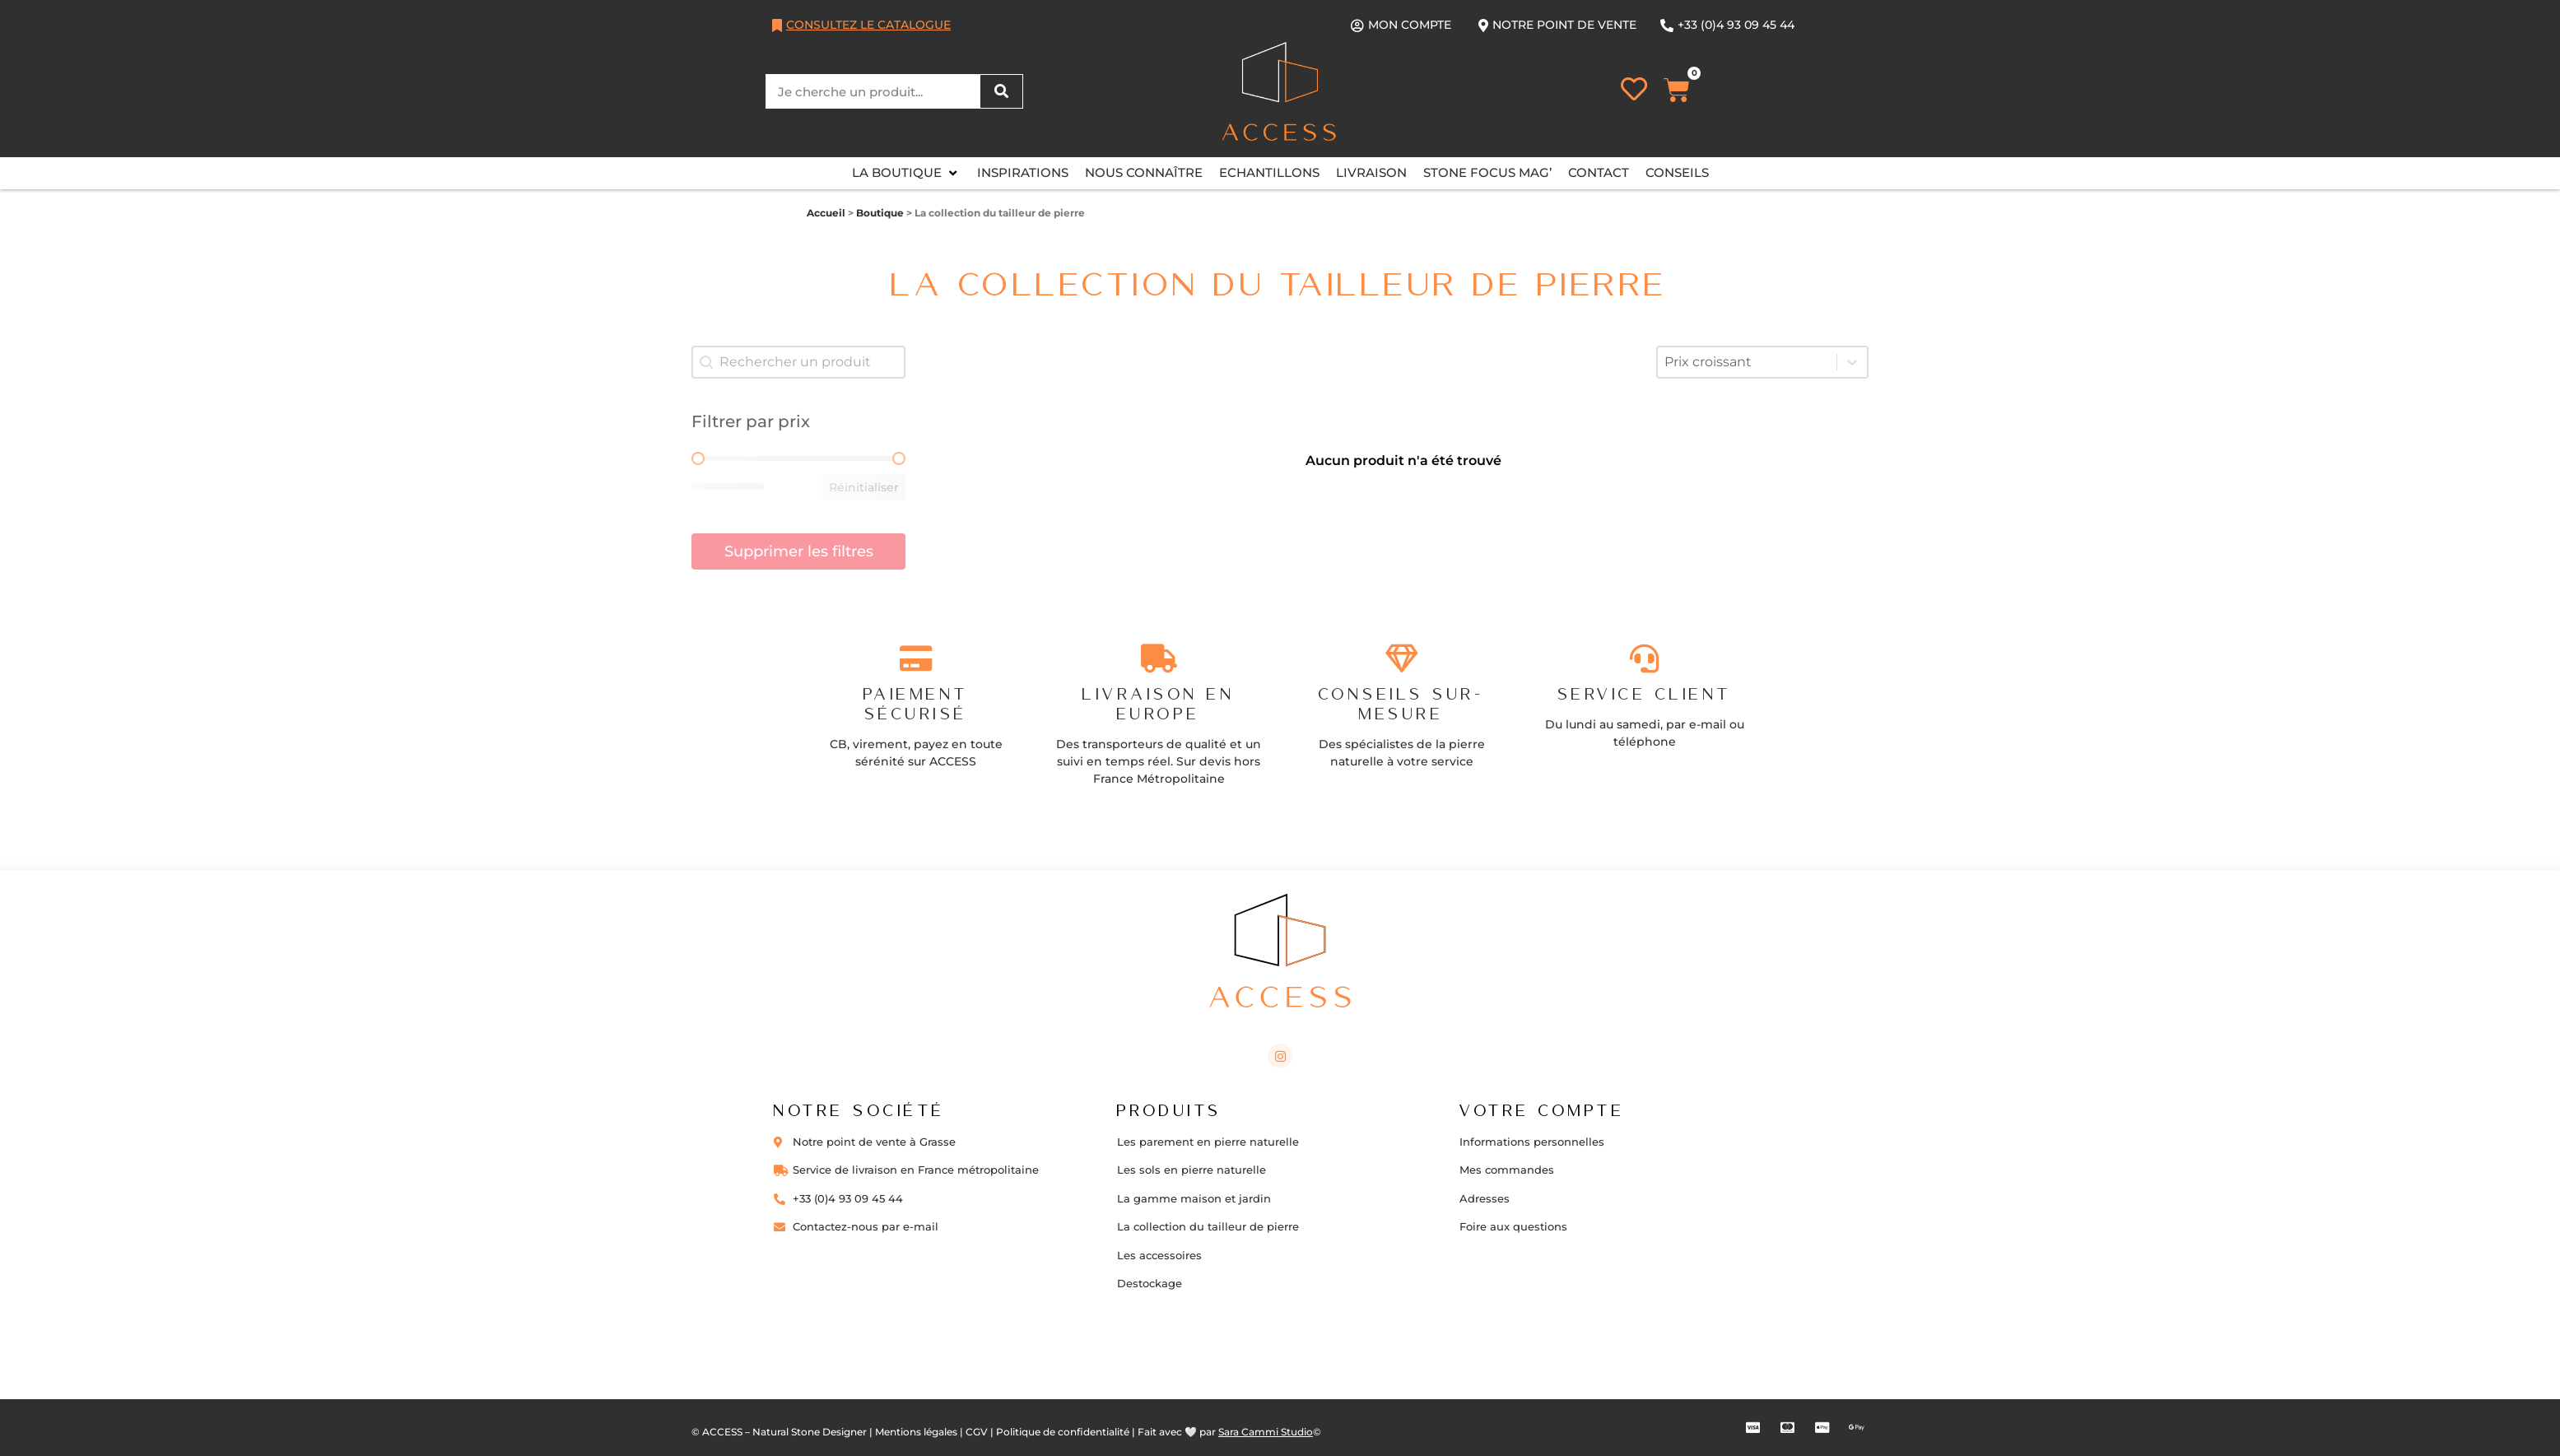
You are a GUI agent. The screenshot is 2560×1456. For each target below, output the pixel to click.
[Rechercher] (1001, 91)
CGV (977, 1432)
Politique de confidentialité (1062, 1432)
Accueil (826, 213)
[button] (906, 173)
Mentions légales (916, 1432)
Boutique (880, 213)
